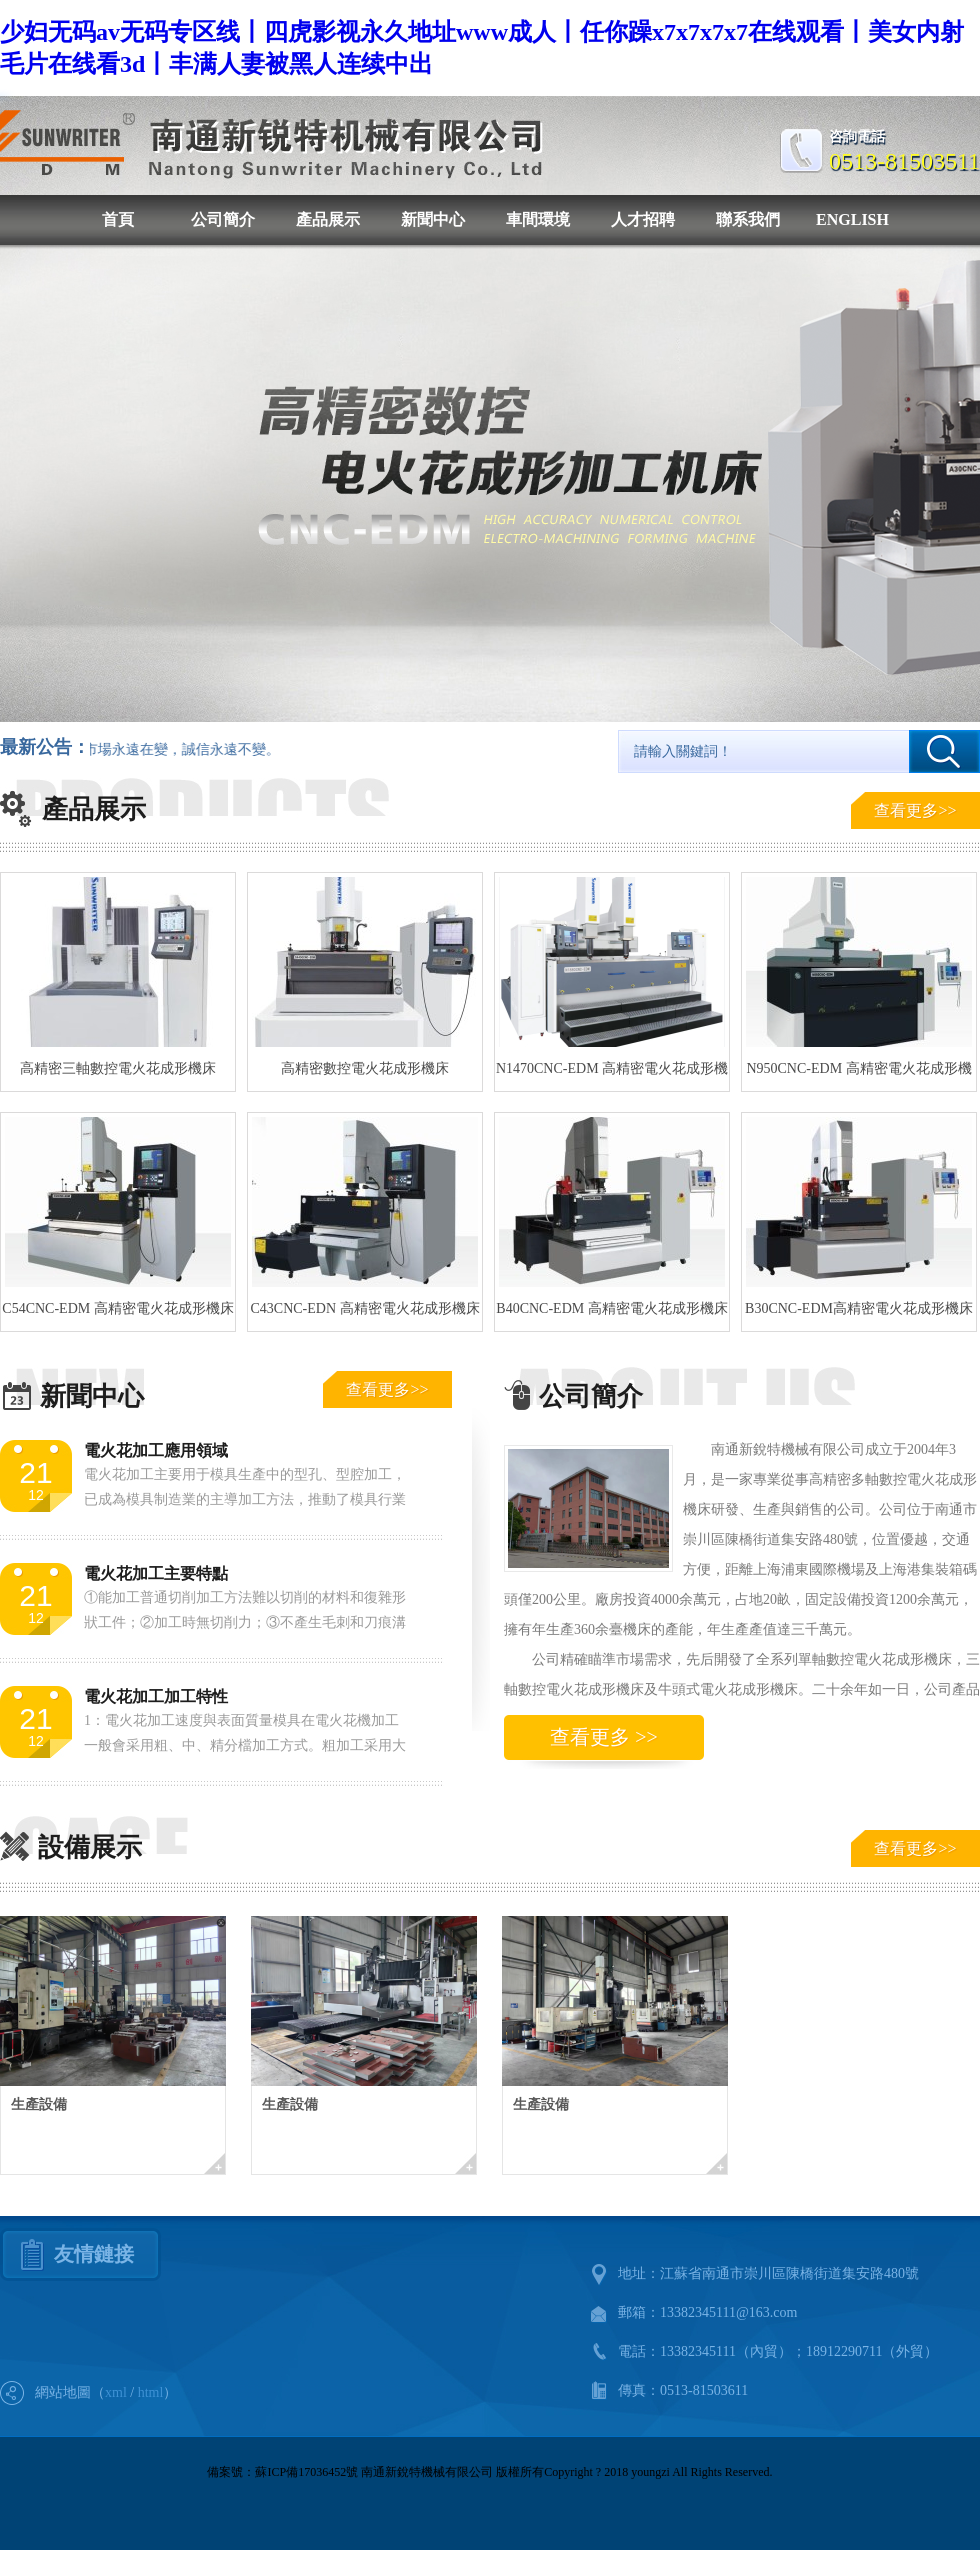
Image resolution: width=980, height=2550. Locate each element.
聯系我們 (748, 219)
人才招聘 (643, 219)
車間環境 (538, 219)
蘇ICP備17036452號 (306, 2472)
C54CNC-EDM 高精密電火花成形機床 (117, 1308)
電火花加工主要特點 (156, 1573)
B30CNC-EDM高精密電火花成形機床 (859, 1308)
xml (116, 2392)
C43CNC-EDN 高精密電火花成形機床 (364, 1308)
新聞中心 (433, 219)
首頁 (118, 219)
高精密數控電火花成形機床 (365, 1068)
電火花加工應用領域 (156, 1450)
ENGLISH (852, 219)
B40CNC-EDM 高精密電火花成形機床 (611, 1308)
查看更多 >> (604, 1737)
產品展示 (328, 219)
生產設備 (39, 2104)
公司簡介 (223, 219)
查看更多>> (915, 810)
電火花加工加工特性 (156, 1696)
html (151, 2392)
